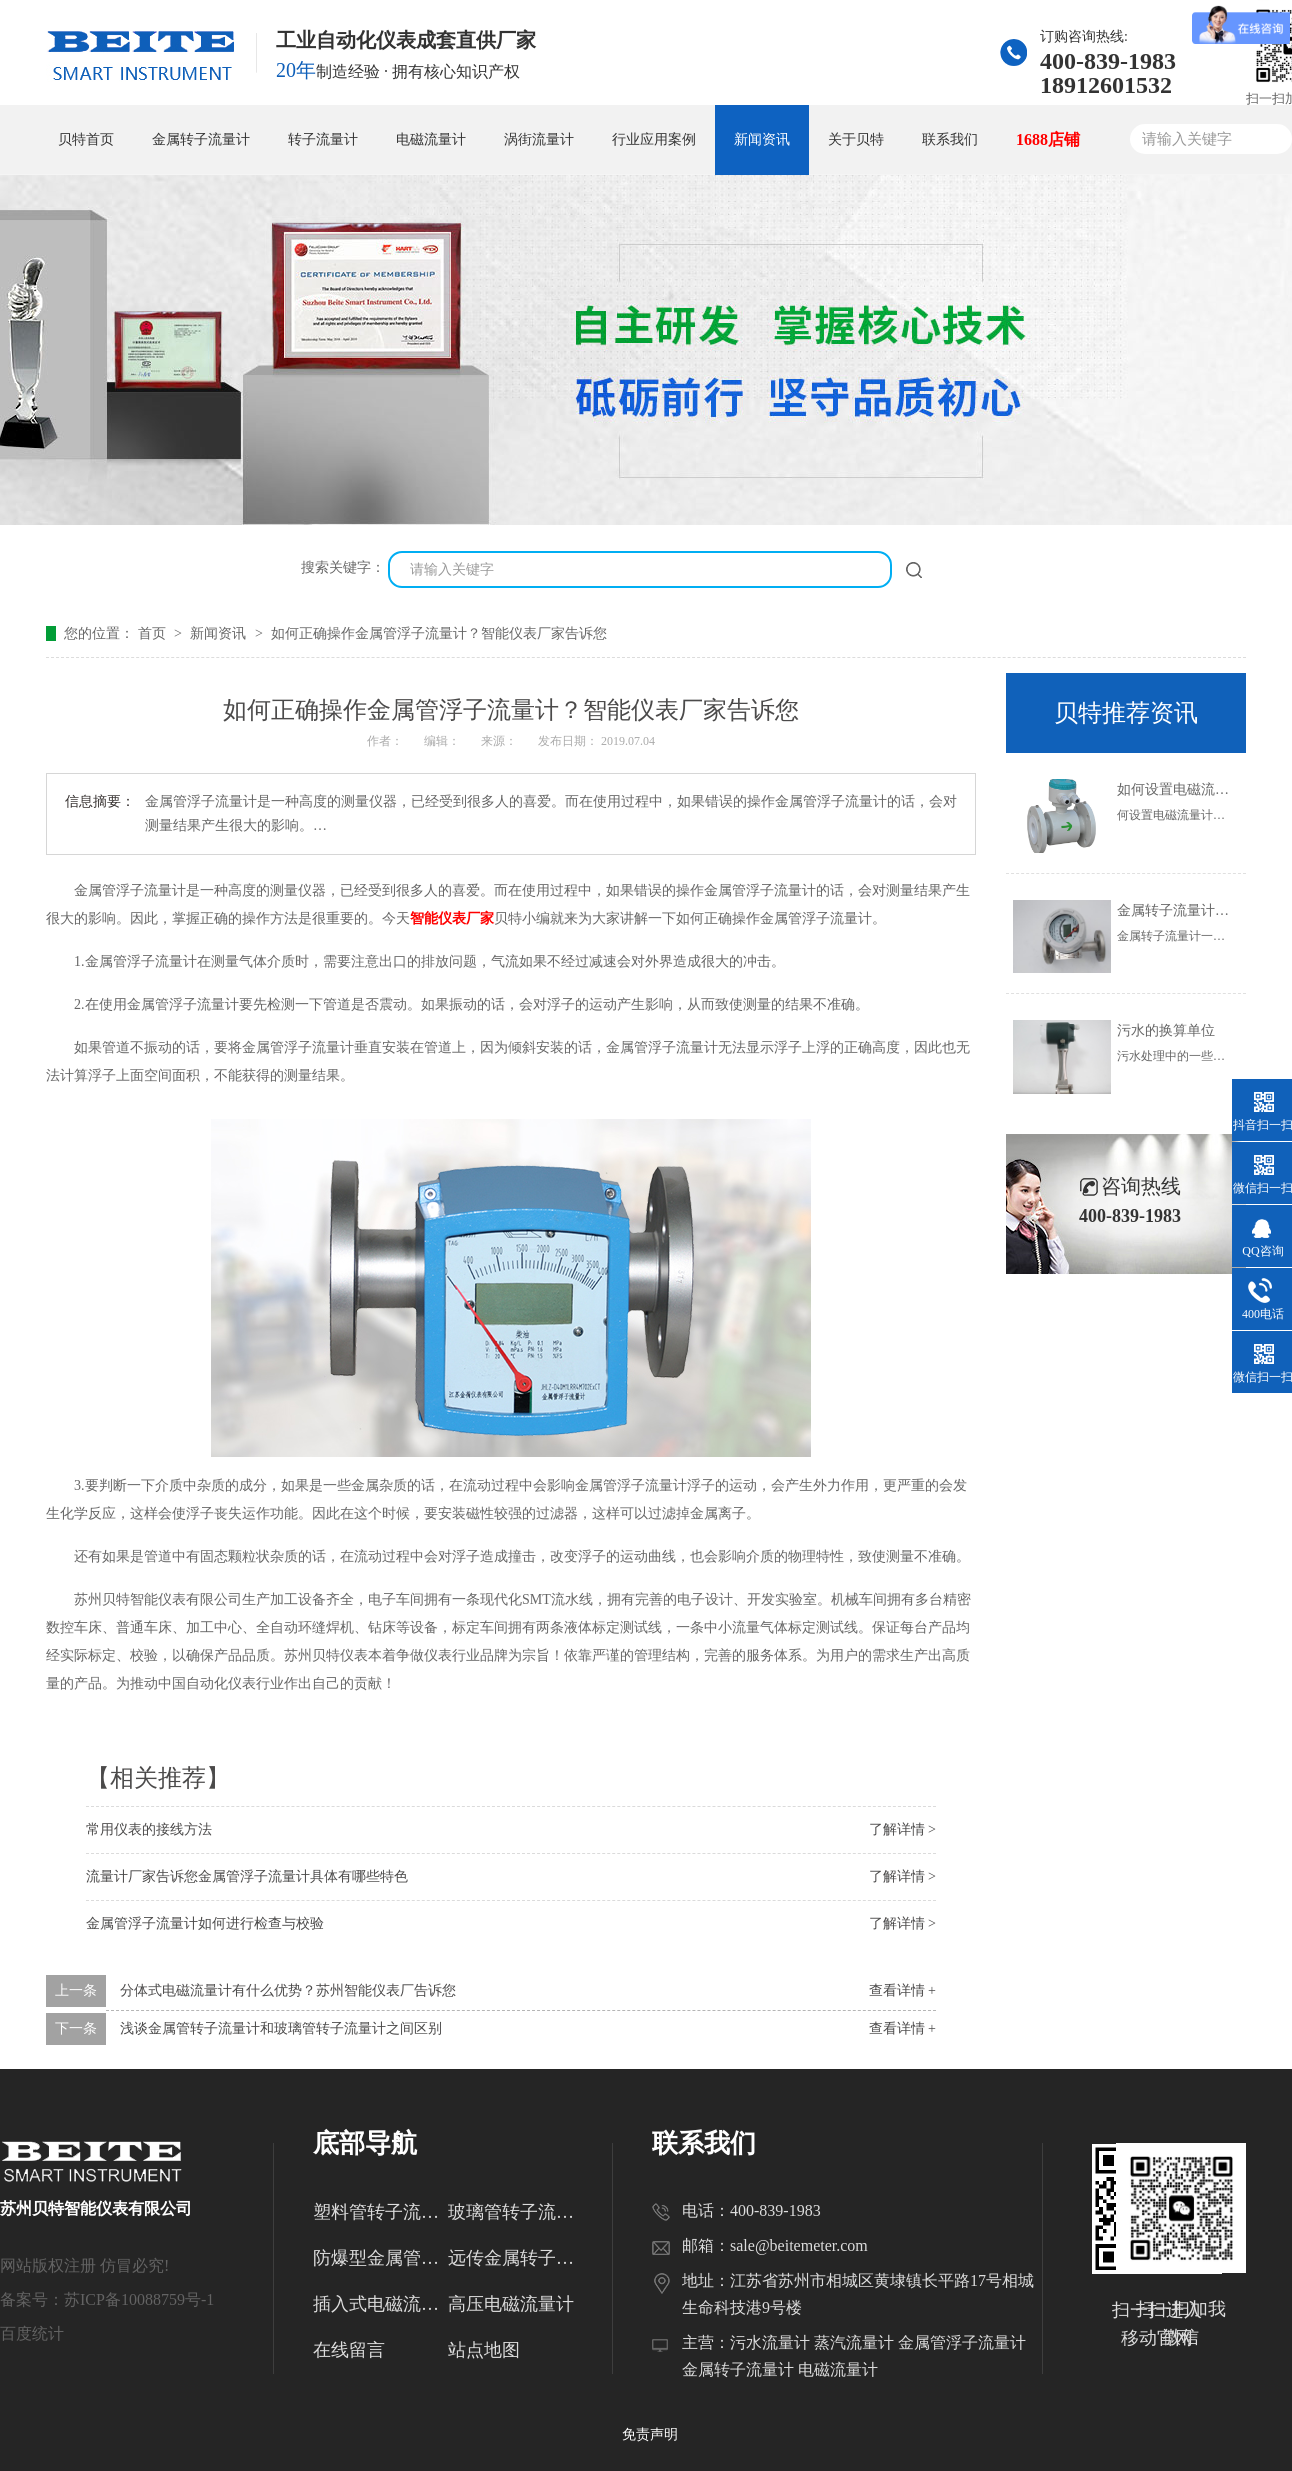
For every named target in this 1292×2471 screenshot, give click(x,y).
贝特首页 (86, 139)
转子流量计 (323, 139)
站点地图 (484, 2350)
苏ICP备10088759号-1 (139, 2299)
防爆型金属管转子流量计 (380, 2258)
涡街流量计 (539, 139)
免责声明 (650, 2434)
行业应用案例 (654, 139)
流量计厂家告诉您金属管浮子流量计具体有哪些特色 (247, 1876)
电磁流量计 (431, 139)
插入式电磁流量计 (380, 2304)
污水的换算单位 (1166, 1030)
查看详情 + (902, 1990)
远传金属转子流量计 (515, 2258)
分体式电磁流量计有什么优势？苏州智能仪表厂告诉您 (288, 1990)
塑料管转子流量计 (380, 2212)
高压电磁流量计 (511, 2304)
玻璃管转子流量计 (515, 2212)
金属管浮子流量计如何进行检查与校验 (205, 1923)
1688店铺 (1048, 139)
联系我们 (950, 139)
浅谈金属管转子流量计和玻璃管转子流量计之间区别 (281, 2028)
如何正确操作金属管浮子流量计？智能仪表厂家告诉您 (439, 633)
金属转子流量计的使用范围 (1201, 910)
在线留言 (349, 2350)
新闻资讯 (762, 139)
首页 (154, 633)
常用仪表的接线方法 (149, 1829)
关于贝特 (856, 139)
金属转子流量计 (201, 139)
